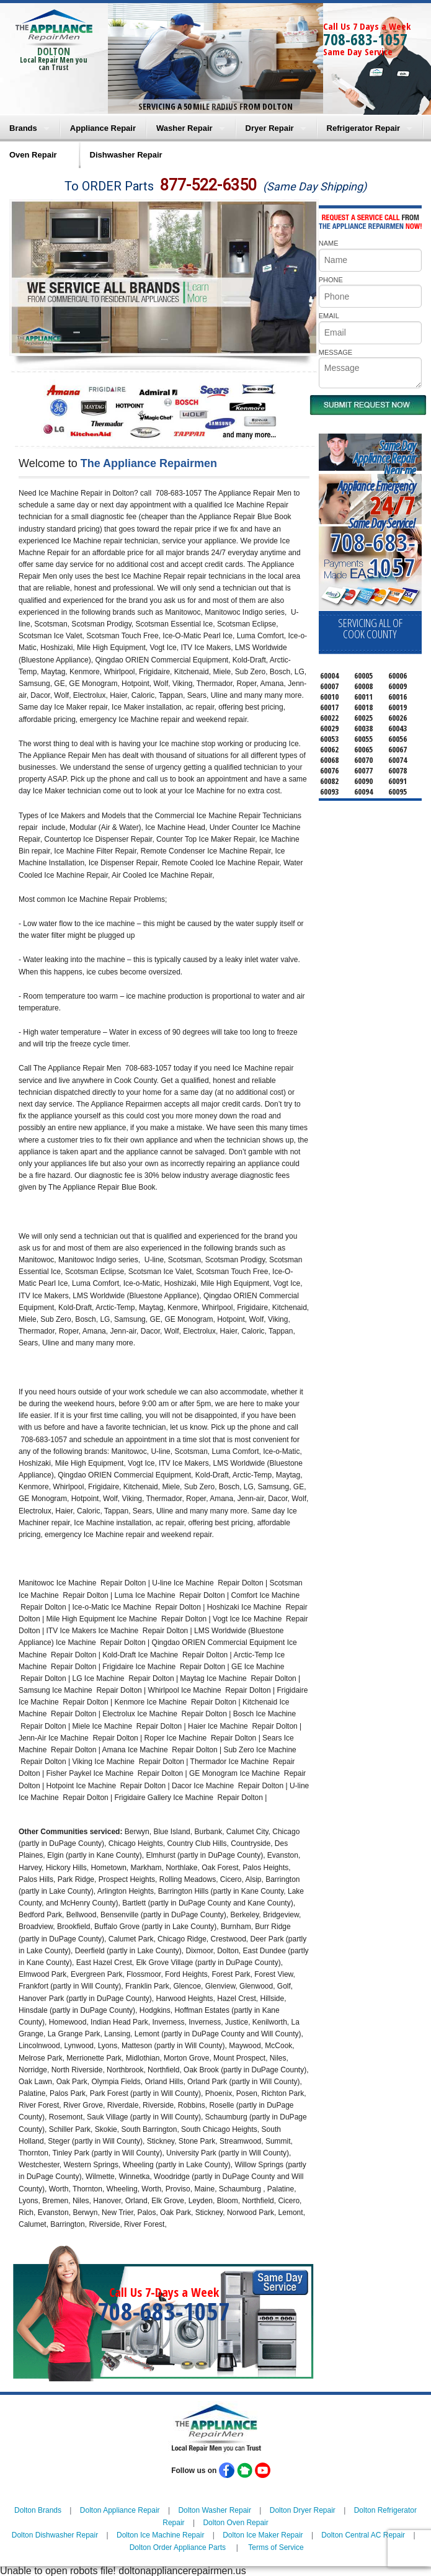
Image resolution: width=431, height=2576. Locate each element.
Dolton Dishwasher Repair (55, 2535)
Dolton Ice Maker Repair (263, 2535)
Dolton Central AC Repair (363, 2535)
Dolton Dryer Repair (302, 2510)
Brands (23, 128)
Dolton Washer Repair (214, 2510)
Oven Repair (33, 154)
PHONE (331, 279)
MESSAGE (335, 352)
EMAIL (329, 315)
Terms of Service (275, 2547)
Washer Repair (184, 128)
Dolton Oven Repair (235, 2522)
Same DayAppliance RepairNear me (384, 458)
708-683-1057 (365, 39)
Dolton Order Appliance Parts (178, 2547)
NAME (329, 243)
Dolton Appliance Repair (120, 2510)
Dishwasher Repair (126, 154)
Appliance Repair (103, 128)
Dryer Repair (270, 128)
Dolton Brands (37, 2510)
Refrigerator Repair (363, 128)
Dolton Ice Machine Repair (160, 2535)
